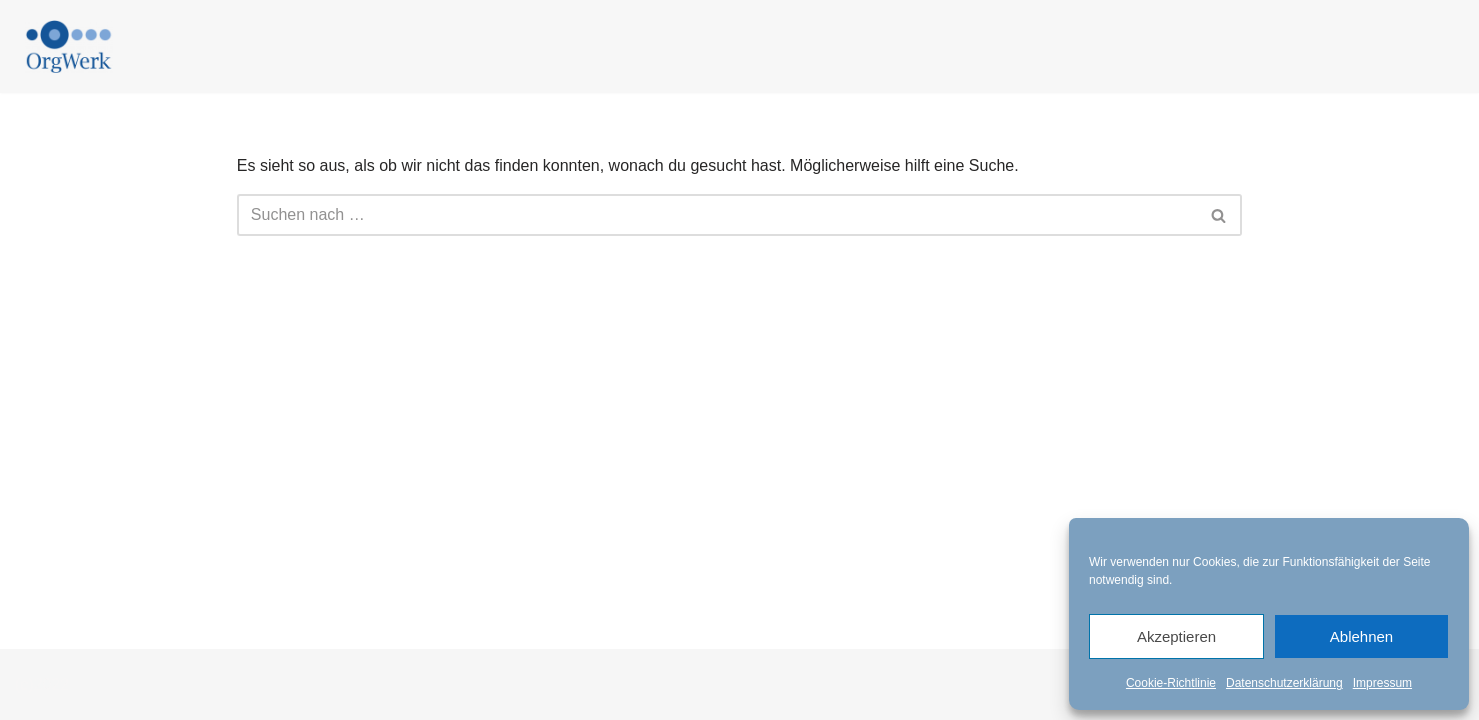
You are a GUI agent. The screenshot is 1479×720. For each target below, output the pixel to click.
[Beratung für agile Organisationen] (69, 46)
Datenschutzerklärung (1284, 683)
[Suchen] (717, 215)
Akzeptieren (1176, 636)
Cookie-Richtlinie (1171, 683)
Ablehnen (1361, 636)
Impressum (1382, 683)
